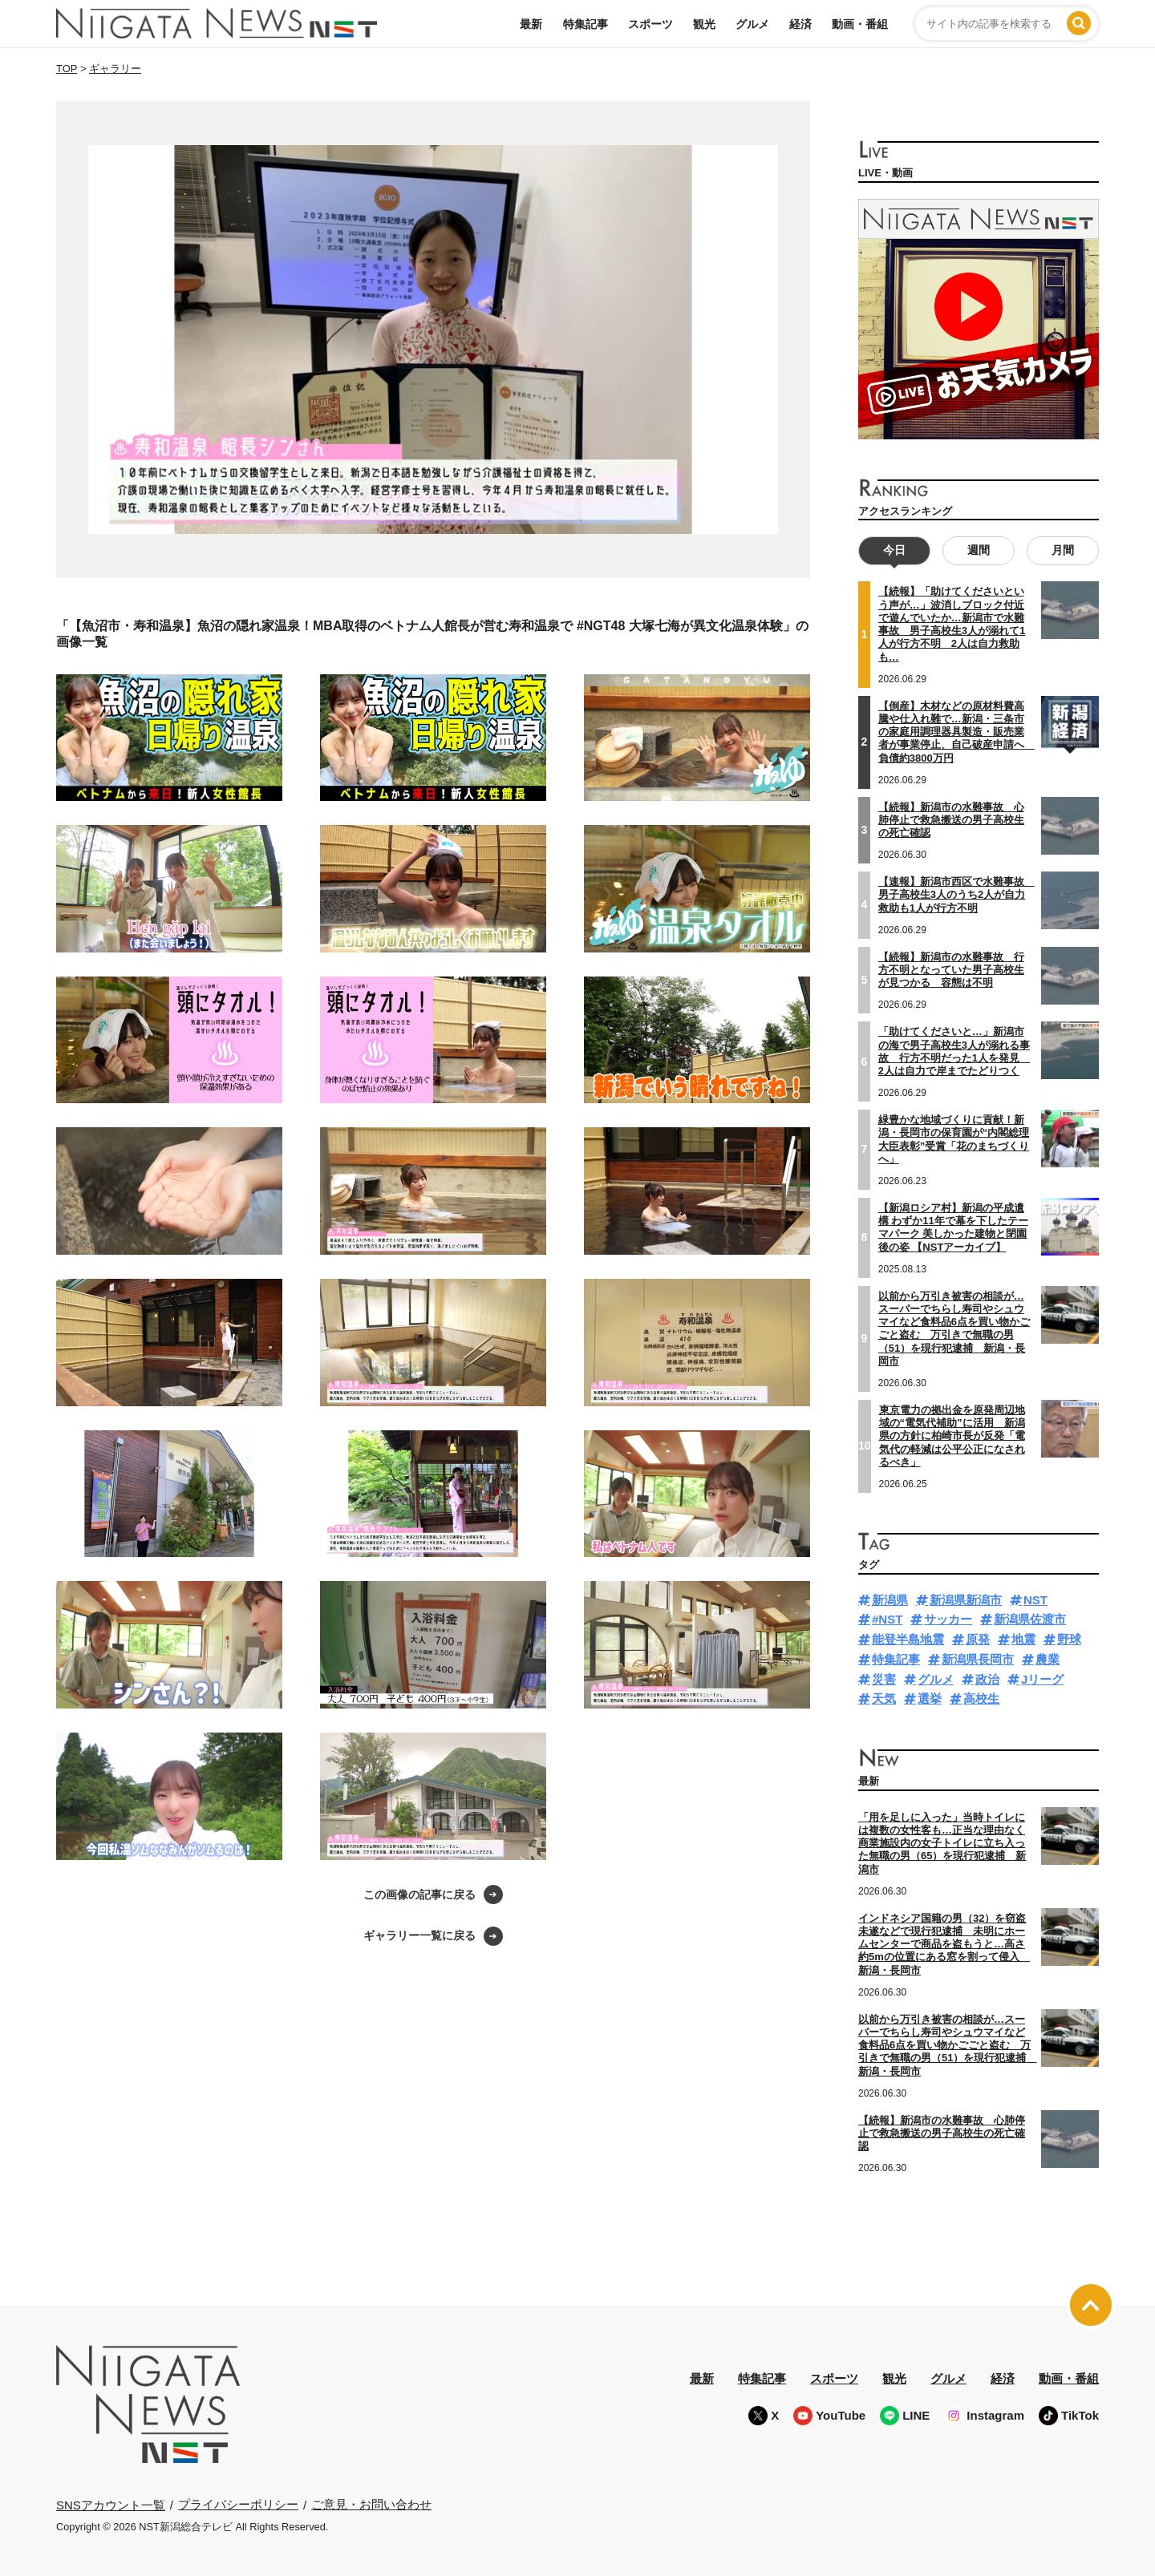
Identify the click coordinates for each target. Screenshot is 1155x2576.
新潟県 (890, 1599)
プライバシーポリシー (238, 2503)
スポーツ (650, 24)
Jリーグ (1042, 1678)
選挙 (930, 1698)
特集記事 (585, 24)
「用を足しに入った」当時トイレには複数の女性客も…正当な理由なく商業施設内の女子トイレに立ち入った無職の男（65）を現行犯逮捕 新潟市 (942, 1842)
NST (1035, 1599)
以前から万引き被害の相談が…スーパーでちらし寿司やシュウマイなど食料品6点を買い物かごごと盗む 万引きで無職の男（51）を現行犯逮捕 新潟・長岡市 (954, 1327)
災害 (884, 1678)
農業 (1047, 1658)
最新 (531, 24)
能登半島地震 (908, 1638)
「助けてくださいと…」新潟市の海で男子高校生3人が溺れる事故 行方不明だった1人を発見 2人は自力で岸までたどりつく (954, 1051)
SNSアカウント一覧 (110, 2504)
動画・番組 (860, 24)
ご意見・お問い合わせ (371, 2503)
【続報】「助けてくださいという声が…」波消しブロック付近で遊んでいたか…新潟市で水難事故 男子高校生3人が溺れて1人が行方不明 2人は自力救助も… (951, 623)
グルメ (752, 24)
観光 (704, 24)
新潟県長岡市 (978, 1658)
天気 (884, 1698)
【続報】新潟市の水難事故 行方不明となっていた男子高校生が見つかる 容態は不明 (951, 969)
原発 (978, 1638)
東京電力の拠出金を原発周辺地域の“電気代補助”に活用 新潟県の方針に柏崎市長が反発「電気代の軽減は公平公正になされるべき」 (952, 1435)
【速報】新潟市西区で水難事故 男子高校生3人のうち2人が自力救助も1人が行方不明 (956, 894)
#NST (887, 1619)
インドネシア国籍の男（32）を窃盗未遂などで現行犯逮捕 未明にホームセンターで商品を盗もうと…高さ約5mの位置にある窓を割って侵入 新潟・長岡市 (944, 1943)
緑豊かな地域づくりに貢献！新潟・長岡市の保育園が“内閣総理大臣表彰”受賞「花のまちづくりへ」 (954, 1138)
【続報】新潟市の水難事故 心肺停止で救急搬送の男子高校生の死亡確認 (951, 819)
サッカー (948, 1619)
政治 (987, 1678)
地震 (1023, 1638)
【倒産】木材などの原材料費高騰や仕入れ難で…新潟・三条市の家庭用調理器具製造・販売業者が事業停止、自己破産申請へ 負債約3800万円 (956, 731)
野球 (1069, 1638)
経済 (800, 24)
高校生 (981, 1698)
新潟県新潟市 (966, 1599)
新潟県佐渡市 (1030, 1619)
